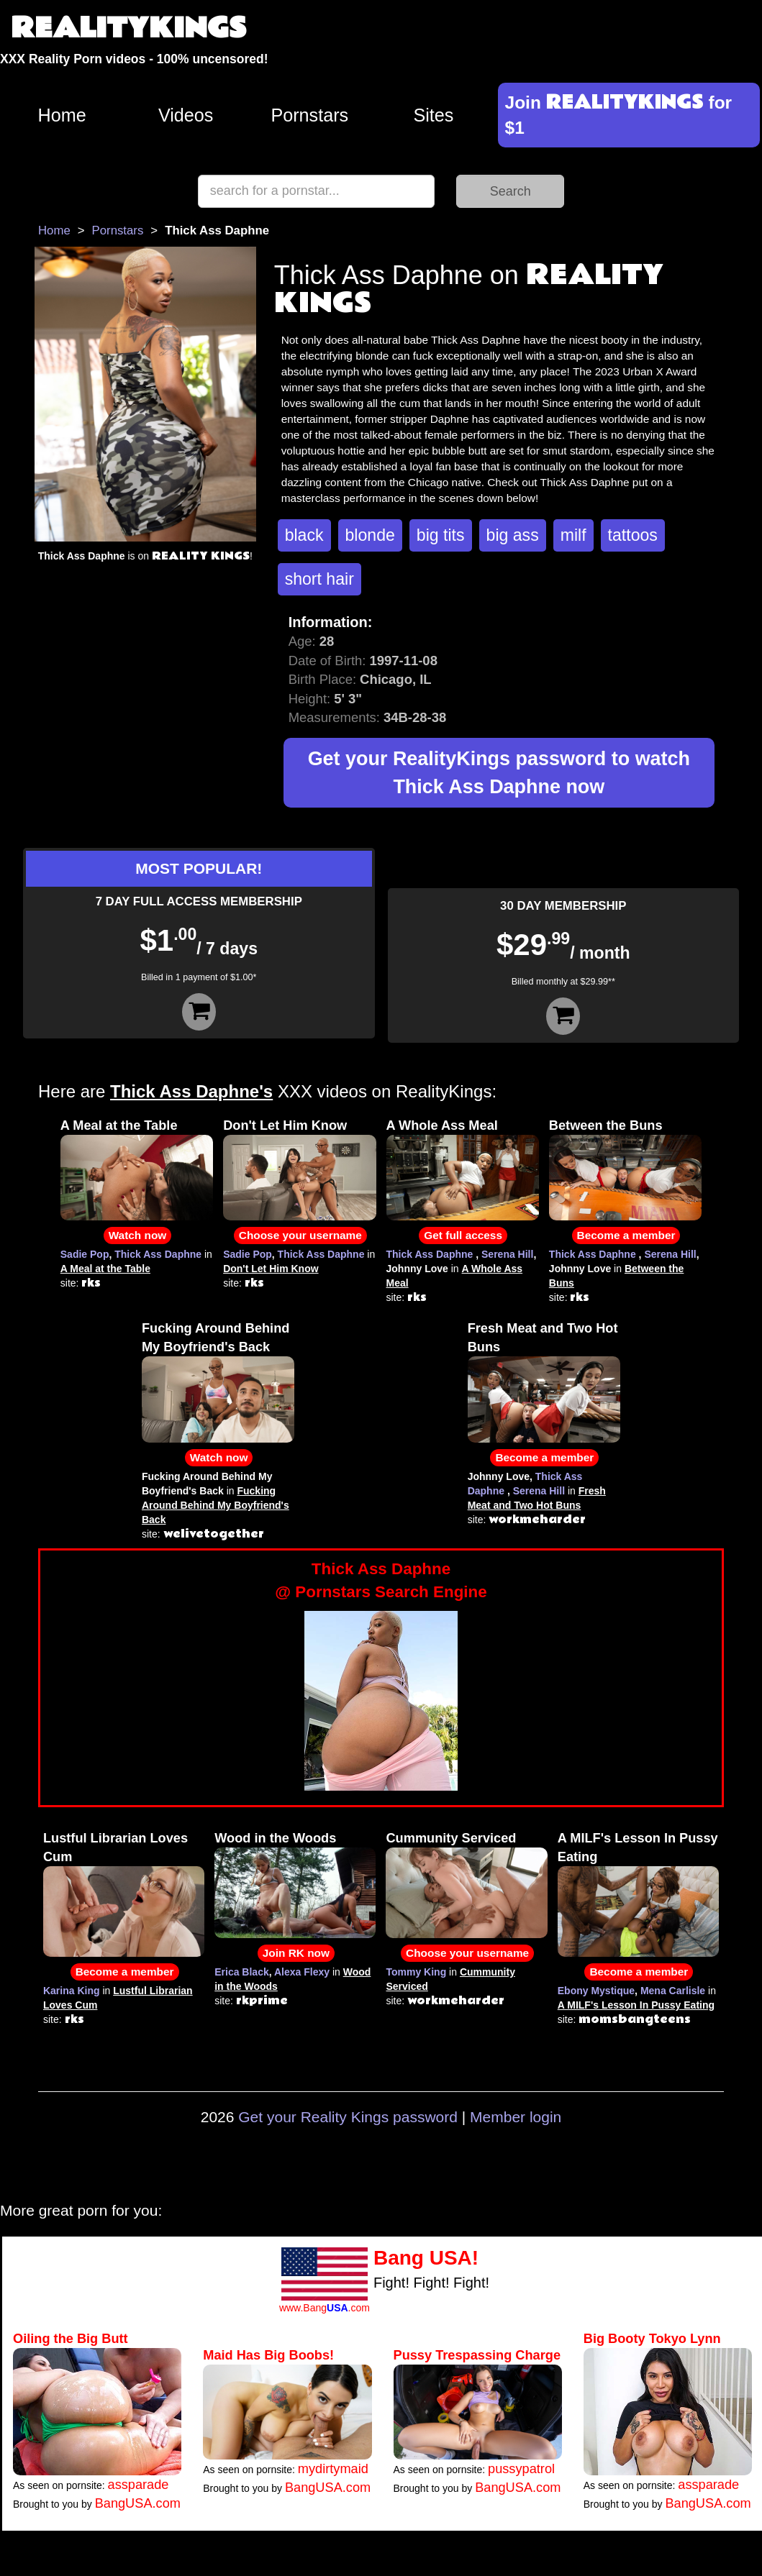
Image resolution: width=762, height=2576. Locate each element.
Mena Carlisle (672, 1990)
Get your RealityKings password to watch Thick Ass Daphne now (499, 773)
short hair (319, 579)
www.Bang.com (324, 2308)
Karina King (71, 1990)
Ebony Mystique (596, 1990)
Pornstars (309, 115)
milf (573, 535)
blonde (370, 535)
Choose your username (300, 1235)
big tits (441, 535)
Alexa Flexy (302, 1972)
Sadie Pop (84, 1254)
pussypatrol (521, 2469)
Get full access (463, 1235)
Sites (433, 115)
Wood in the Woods (275, 1838)
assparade (138, 2484)
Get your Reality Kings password (348, 2117)
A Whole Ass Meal (442, 1125)
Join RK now (296, 1953)
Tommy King (416, 1972)
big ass (512, 535)
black (304, 535)
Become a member (626, 1235)
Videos (186, 115)
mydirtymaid (333, 2469)
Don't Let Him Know (285, 1125)
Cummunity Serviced (451, 1838)
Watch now (138, 1235)
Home (61, 115)
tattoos (633, 535)
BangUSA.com (138, 2503)
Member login (515, 2117)
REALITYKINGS (129, 28)
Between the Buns (606, 1125)
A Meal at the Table (119, 1125)
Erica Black (241, 1972)
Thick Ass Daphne (157, 1254)
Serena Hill (507, 1254)
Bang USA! (425, 2258)
